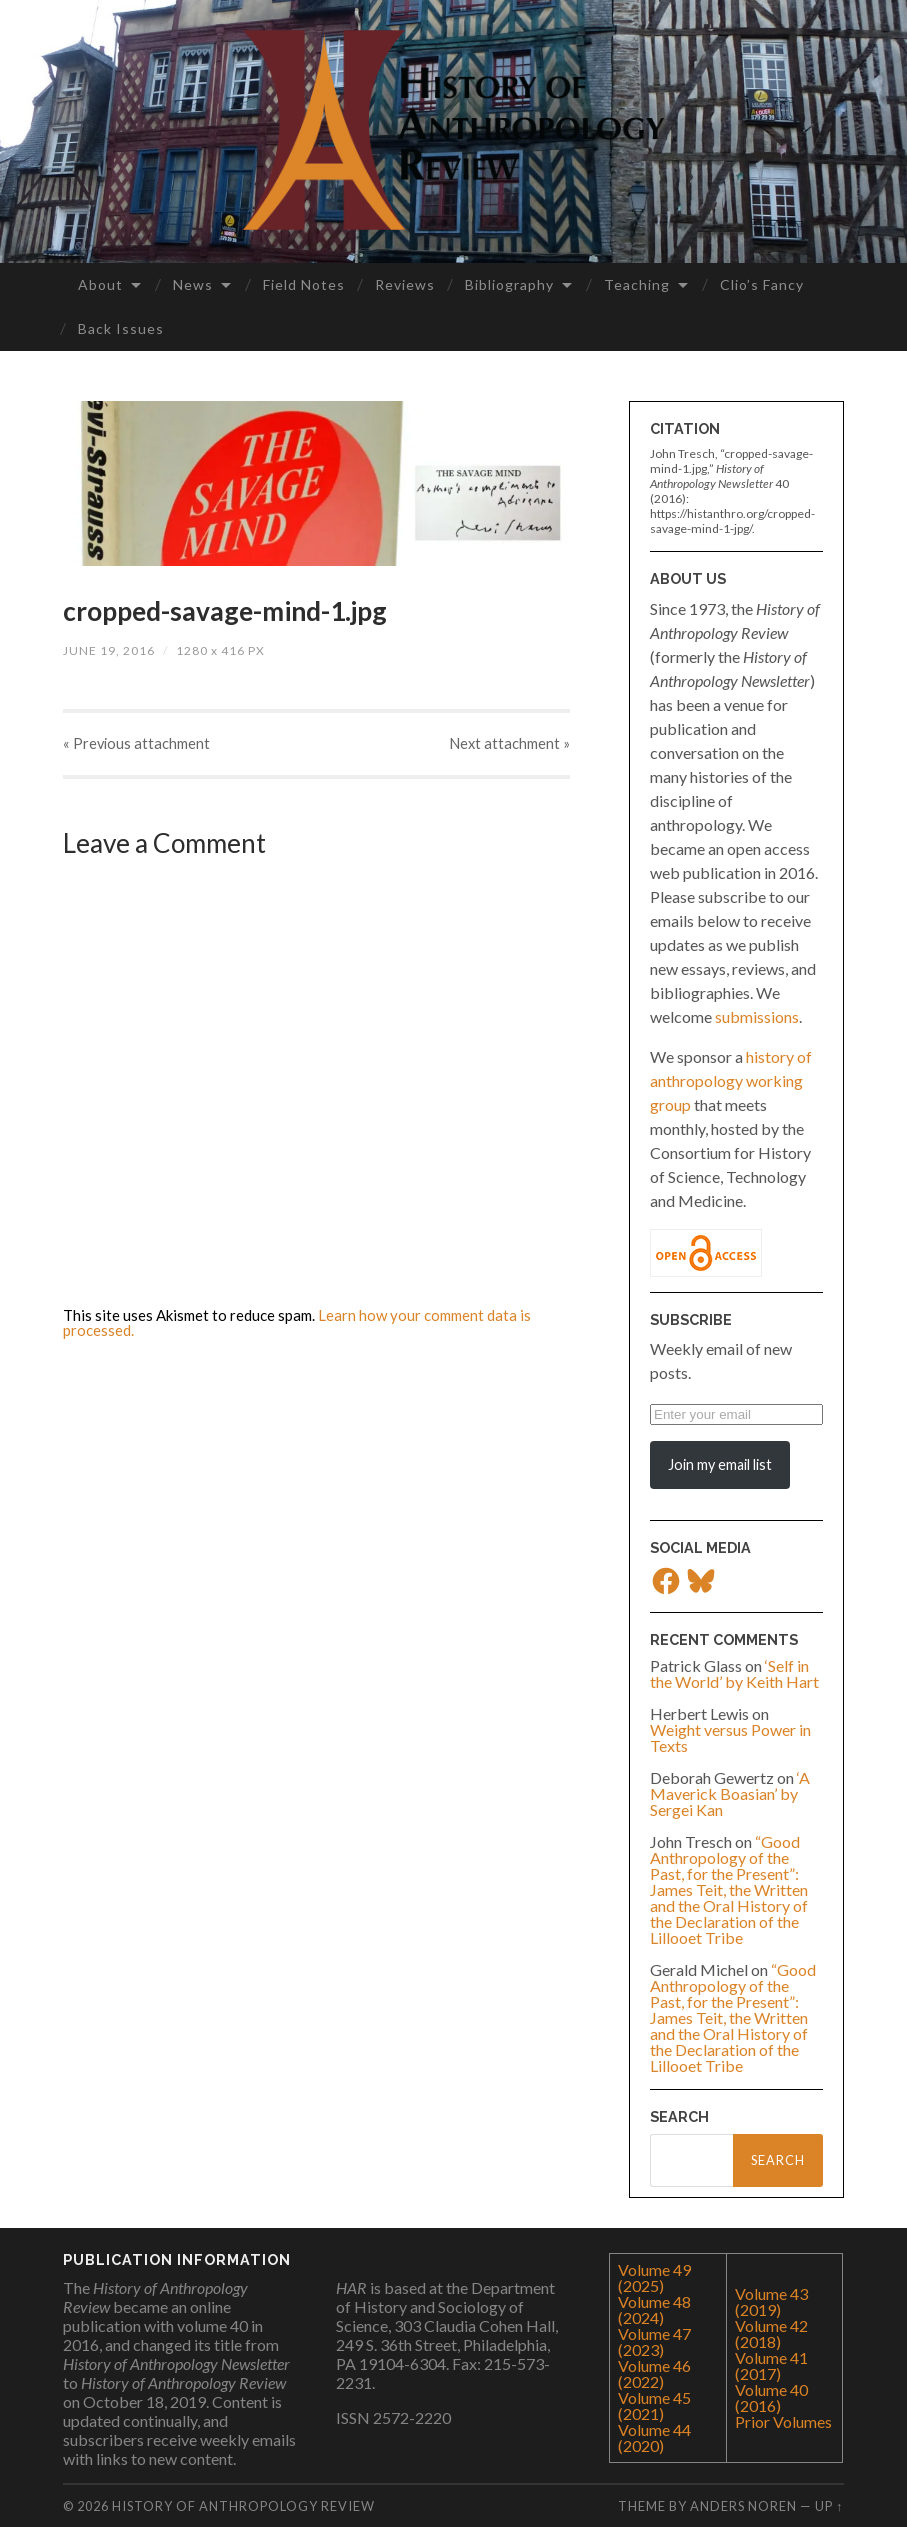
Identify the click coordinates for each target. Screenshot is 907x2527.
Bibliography (509, 284)
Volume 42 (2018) (771, 2333)
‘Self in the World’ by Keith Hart (734, 1673)
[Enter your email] (736, 1414)
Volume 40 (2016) (771, 2397)
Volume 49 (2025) (654, 2277)
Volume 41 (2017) (771, 2365)
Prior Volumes (783, 2421)
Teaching (637, 284)
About (100, 284)
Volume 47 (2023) (654, 2341)
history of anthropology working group (731, 1080)
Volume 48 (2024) (654, 2309)
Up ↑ (829, 2506)
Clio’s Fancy (762, 284)
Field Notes (304, 284)
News (193, 284)
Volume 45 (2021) (654, 2405)
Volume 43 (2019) (771, 2301)
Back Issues (121, 328)
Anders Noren (743, 2506)
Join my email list (720, 1464)
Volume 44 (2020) (654, 2437)
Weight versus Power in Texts (730, 1737)
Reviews (405, 284)
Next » (511, 746)
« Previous (135, 746)
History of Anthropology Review (243, 2506)
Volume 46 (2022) (654, 2373)
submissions (757, 1016)
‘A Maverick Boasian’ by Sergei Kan (730, 1793)
